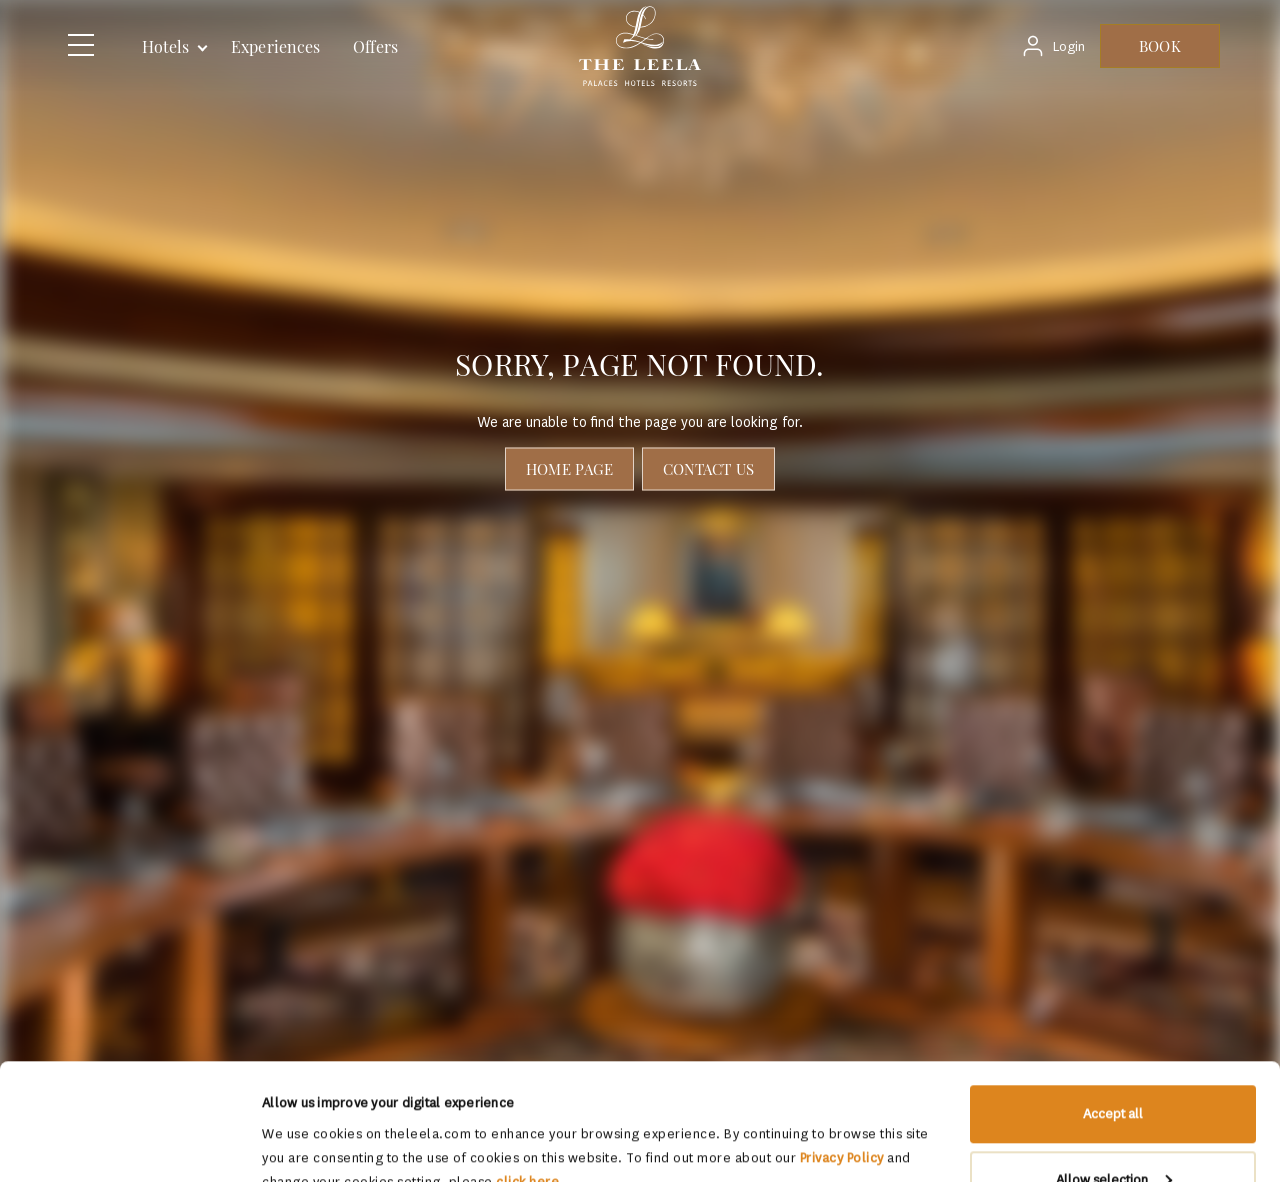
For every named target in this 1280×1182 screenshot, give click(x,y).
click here (527, 1065)
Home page (569, 469)
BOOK (1159, 46)
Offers (375, 46)
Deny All (1113, 1128)
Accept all (1113, 997)
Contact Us (708, 469)
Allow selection (1114, 1063)
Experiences (275, 46)
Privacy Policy (842, 1041)
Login (1069, 46)
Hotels (166, 46)
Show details (300, 1120)
